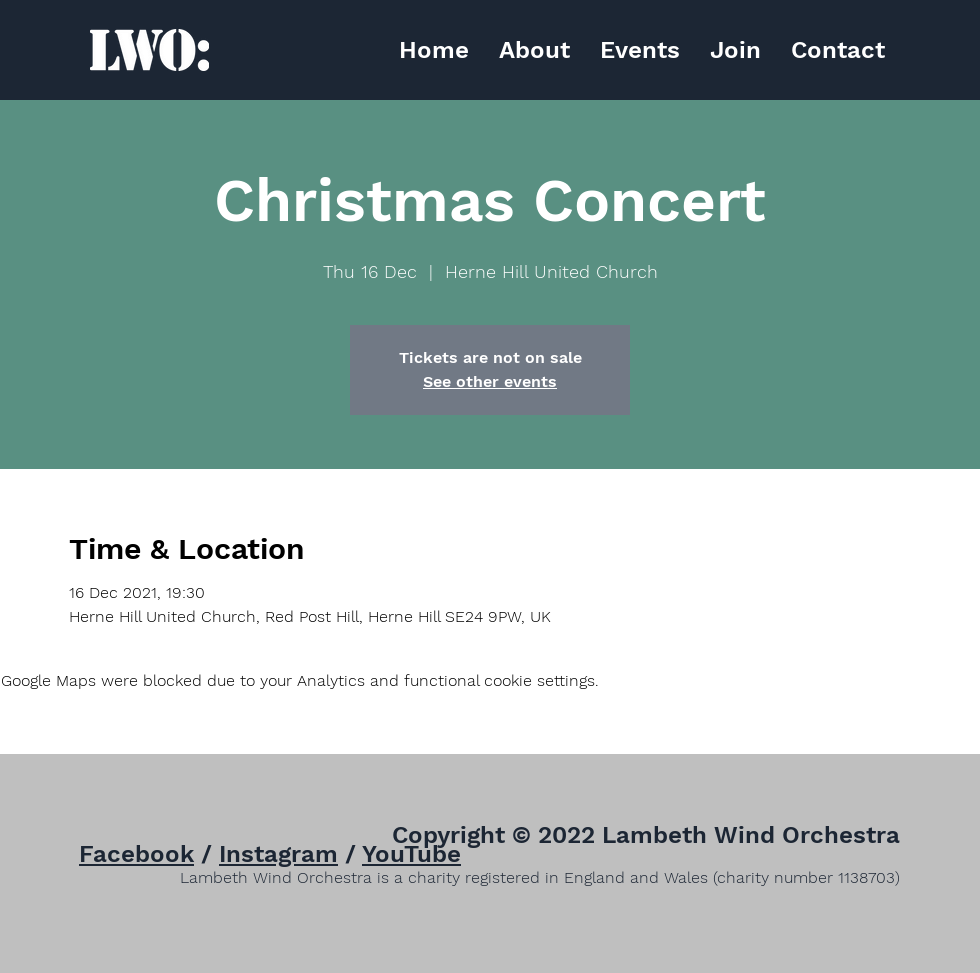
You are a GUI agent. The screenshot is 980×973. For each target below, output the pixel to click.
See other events (490, 381)
